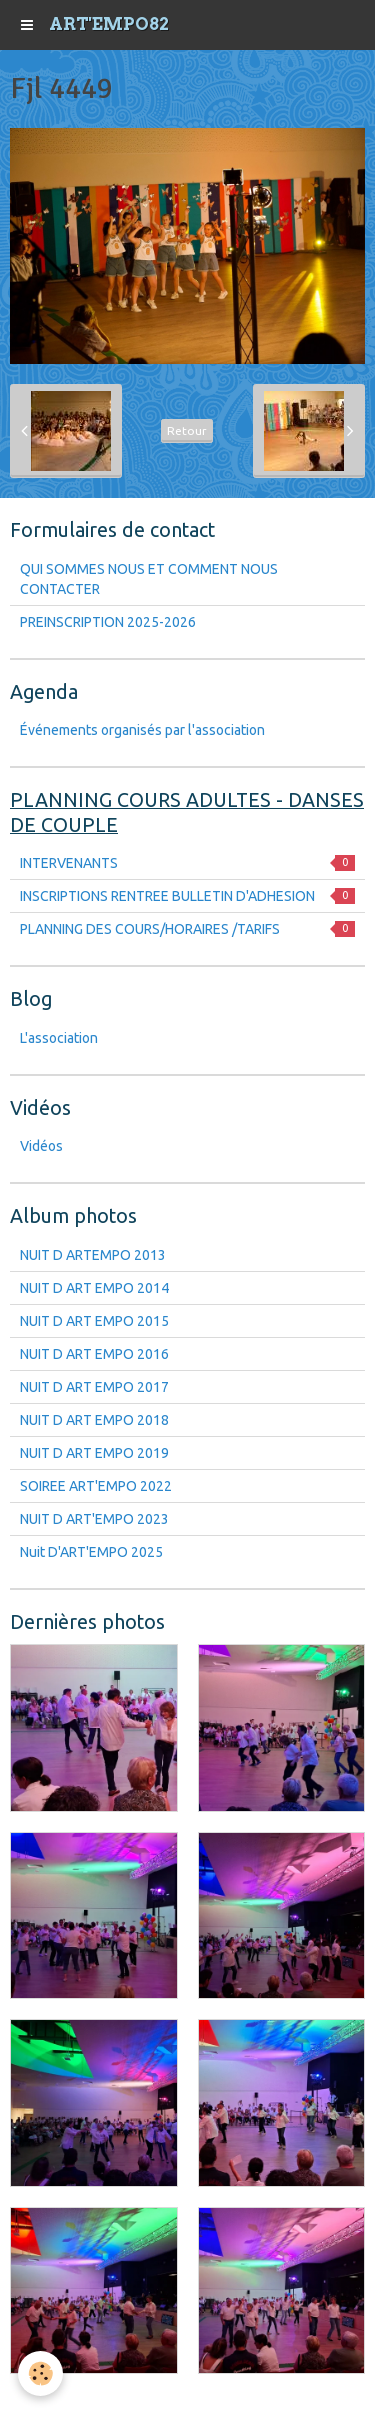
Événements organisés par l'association (142, 730)
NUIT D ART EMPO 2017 (94, 1387)
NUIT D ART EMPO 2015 (94, 1321)
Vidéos (41, 1146)
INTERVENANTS (187, 863)
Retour (187, 430)
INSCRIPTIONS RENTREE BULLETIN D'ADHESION (187, 896)
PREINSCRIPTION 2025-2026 (108, 622)
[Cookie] (40, 2373)
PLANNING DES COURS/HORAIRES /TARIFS (187, 929)
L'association (59, 1038)
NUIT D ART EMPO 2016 (94, 1354)
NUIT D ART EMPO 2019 (94, 1453)
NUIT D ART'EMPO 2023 (94, 1519)
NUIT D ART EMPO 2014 (94, 1288)
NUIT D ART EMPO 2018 (94, 1420)
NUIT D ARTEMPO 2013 (93, 1255)
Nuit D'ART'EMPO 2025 (91, 1552)
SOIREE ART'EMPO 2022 (96, 1486)
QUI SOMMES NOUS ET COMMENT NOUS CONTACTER (149, 579)
